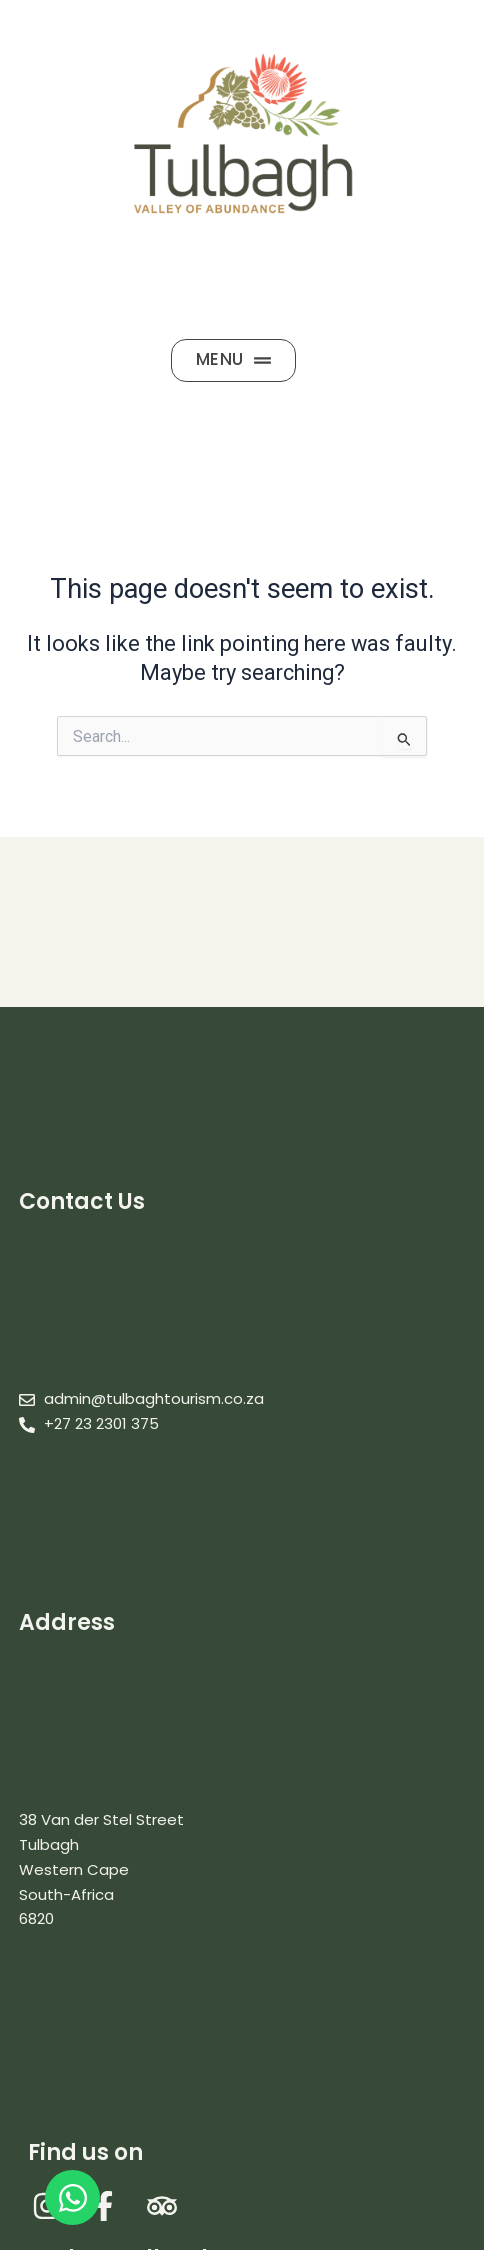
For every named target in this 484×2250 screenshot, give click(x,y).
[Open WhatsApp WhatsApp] (72, 2197)
